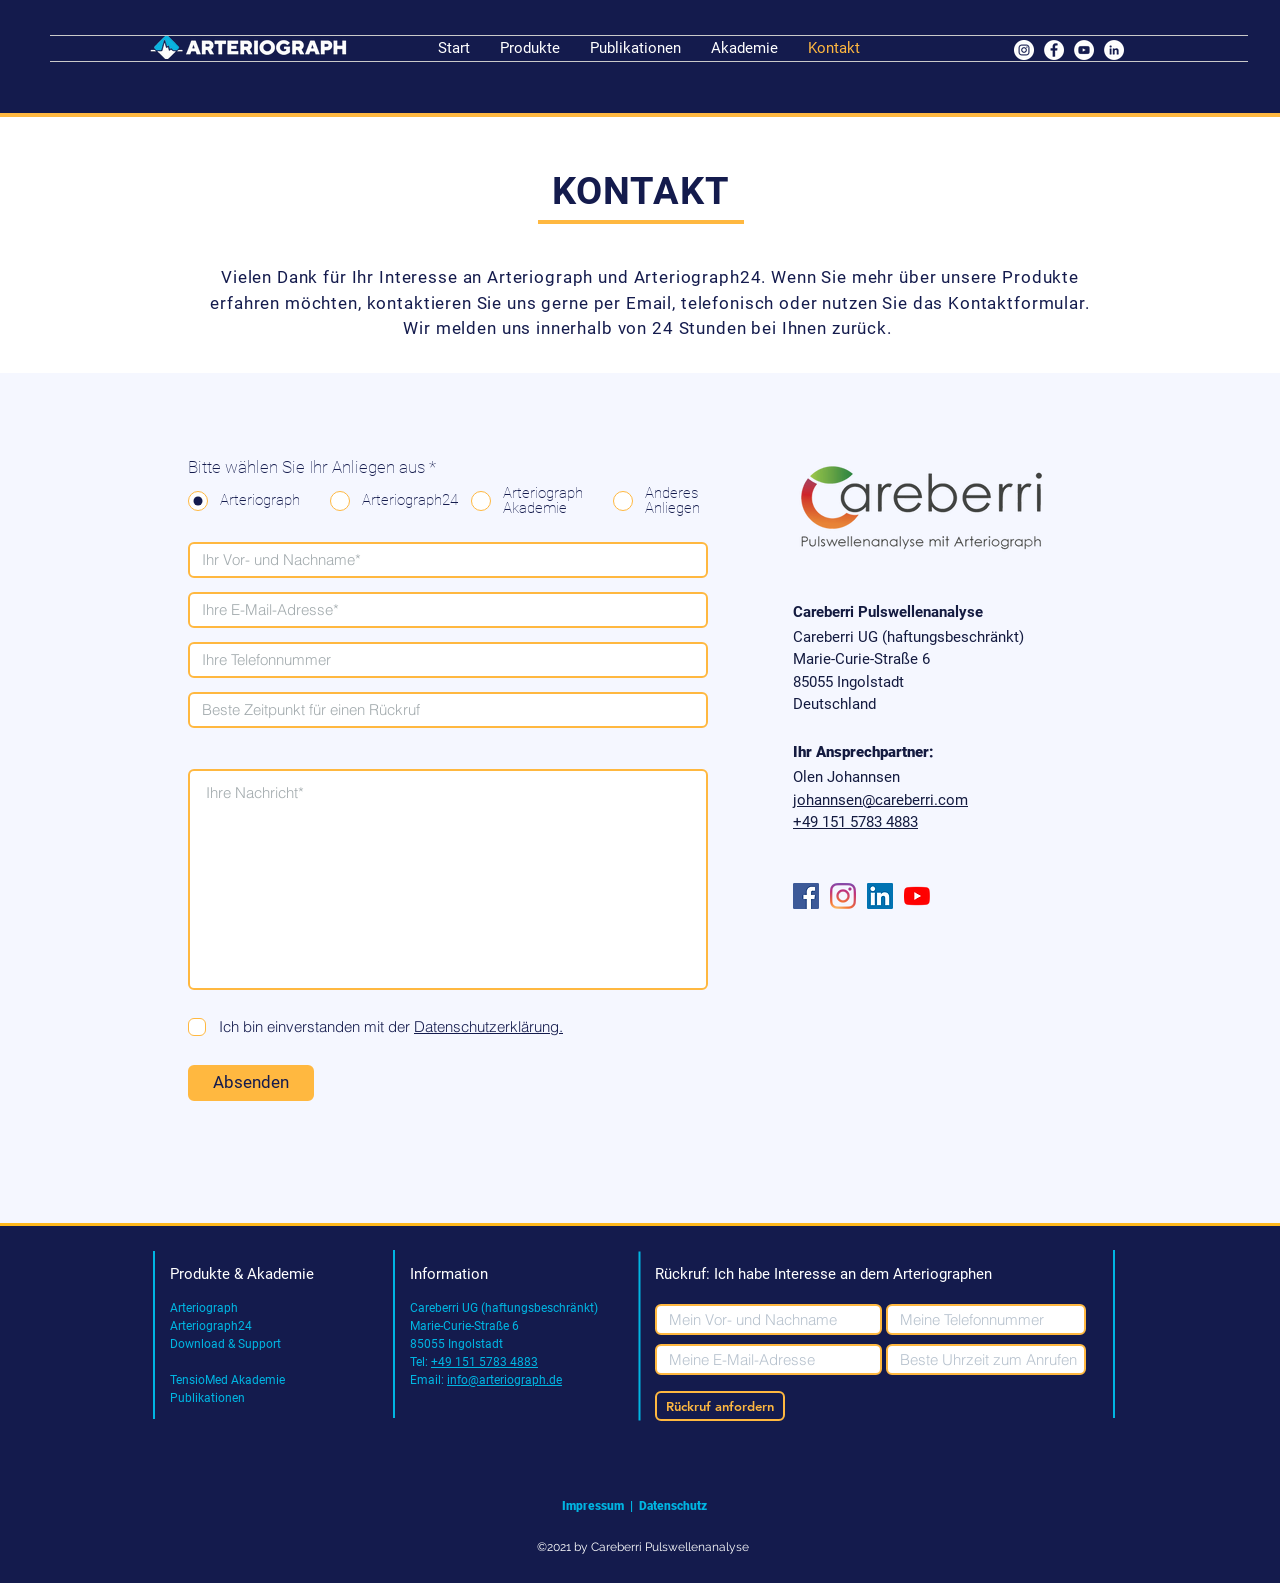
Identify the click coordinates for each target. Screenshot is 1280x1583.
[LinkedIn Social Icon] (880, 896)
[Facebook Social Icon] (806, 896)
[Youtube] (917, 896)
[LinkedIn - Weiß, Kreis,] (1114, 50)
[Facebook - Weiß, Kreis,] (1054, 50)
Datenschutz (674, 1506)
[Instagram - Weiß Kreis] (1024, 50)
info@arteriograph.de (504, 1380)
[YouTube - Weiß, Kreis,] (1084, 50)
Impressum (593, 1506)
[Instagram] (843, 896)
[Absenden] (251, 1083)
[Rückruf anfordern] (720, 1406)
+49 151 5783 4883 (484, 1362)
